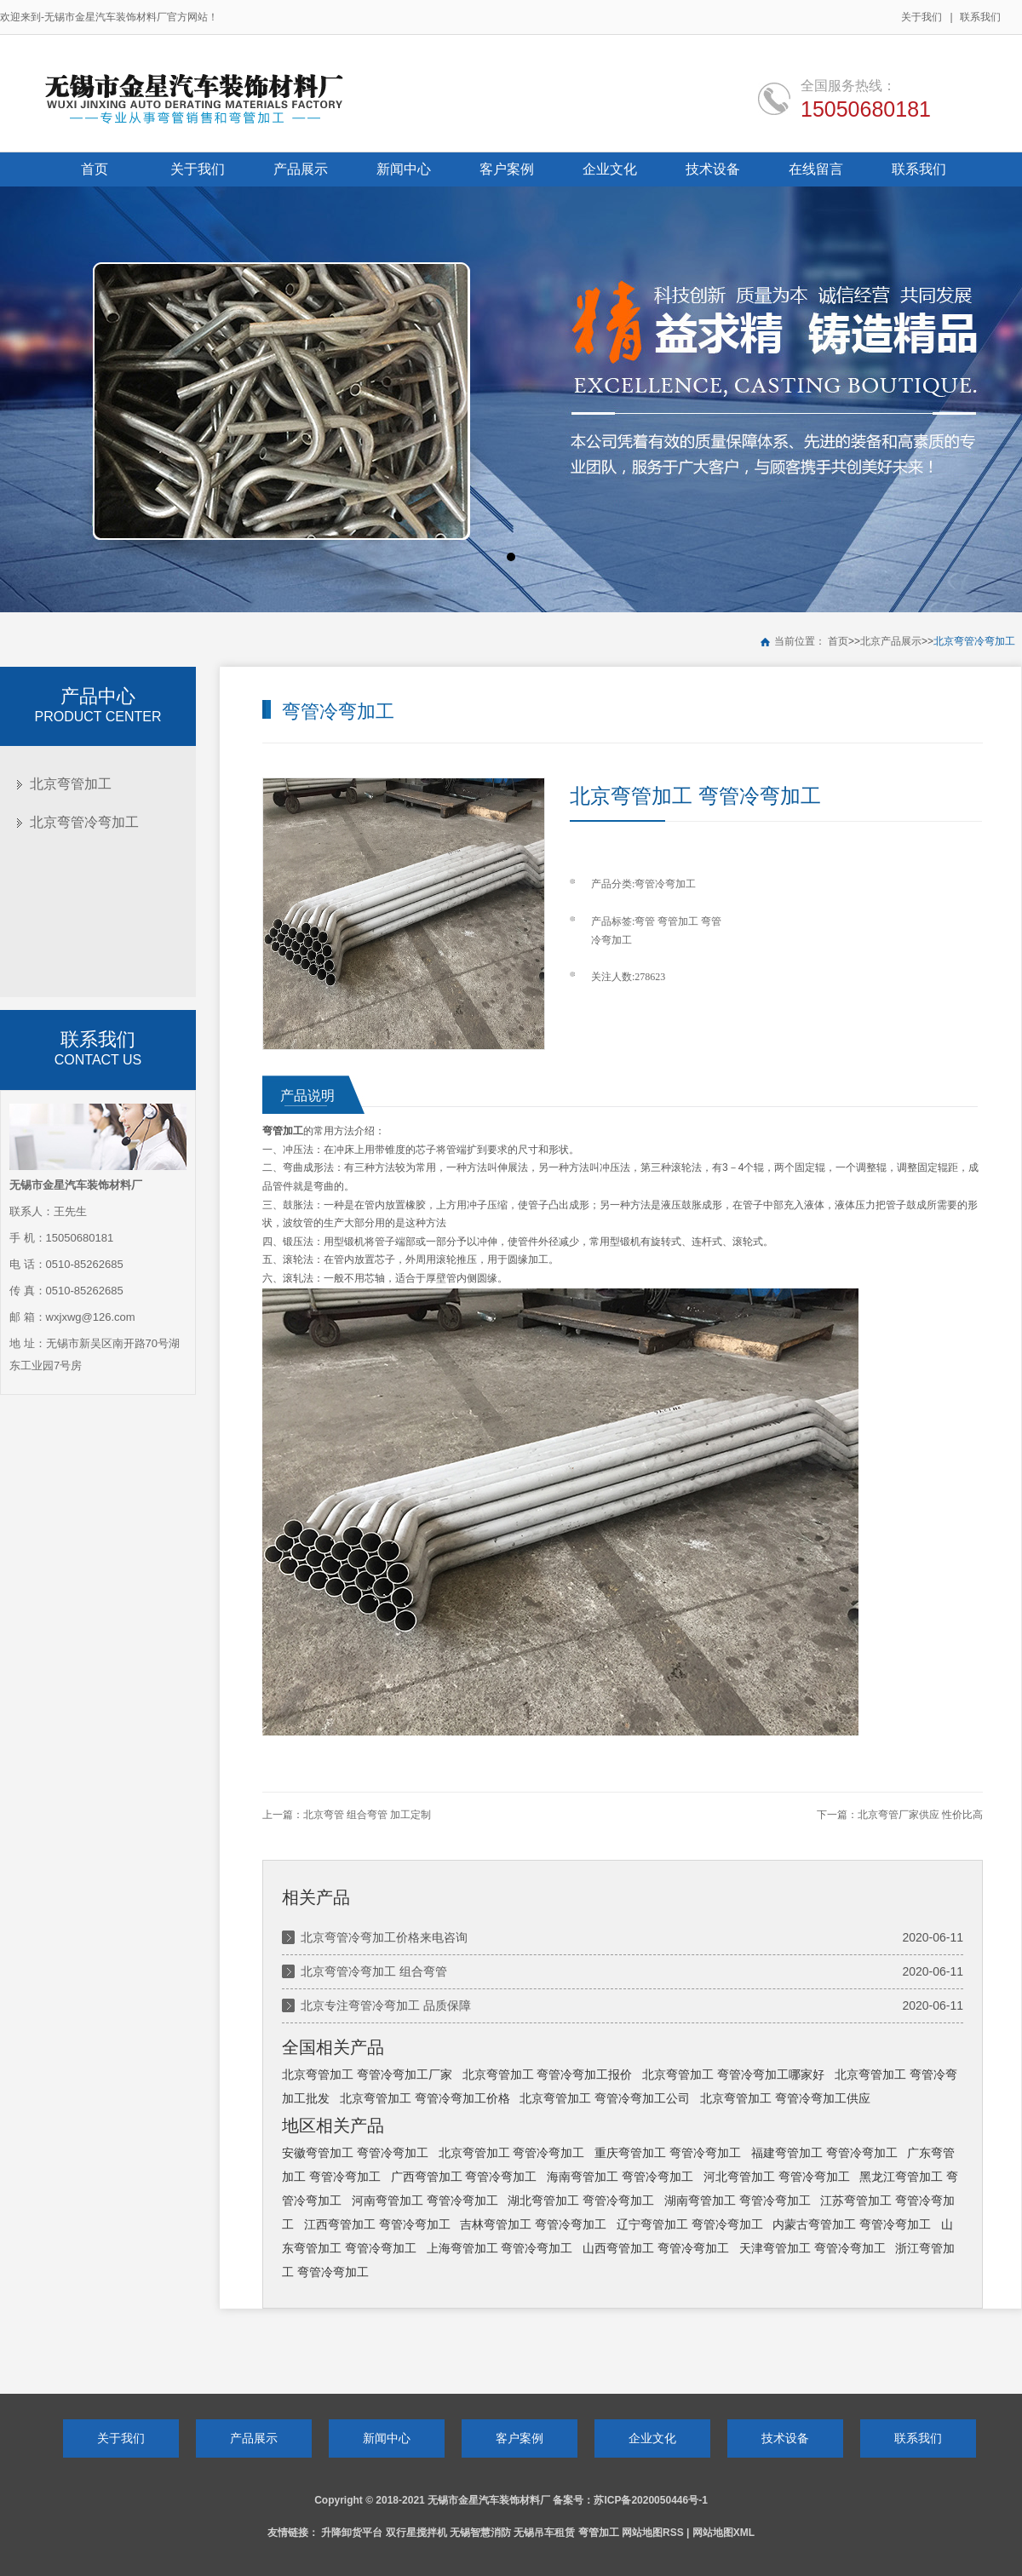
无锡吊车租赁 (544, 2533)
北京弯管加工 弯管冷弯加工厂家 (367, 2074)
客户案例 (519, 2438)
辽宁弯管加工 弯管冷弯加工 (690, 2224)
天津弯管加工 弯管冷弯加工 (812, 2248)
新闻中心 (387, 2438)
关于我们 (921, 17)
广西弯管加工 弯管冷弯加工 (464, 2176)
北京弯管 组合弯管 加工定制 (367, 1815)
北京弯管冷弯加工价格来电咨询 (384, 1937)
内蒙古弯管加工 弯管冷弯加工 (851, 2224)
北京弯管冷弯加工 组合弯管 (374, 1971)
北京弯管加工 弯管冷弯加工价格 (425, 2098)
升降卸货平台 (351, 2533)
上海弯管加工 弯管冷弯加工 (500, 2248)
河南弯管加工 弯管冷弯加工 (425, 2200)
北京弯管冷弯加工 (974, 641)
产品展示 (254, 2438)
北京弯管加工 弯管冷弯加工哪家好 (733, 2074)
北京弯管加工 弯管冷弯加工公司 (605, 2098)
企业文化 (652, 2438)
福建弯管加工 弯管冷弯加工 (824, 2153)
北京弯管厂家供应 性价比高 (920, 1815)
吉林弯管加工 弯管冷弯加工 (533, 2224)
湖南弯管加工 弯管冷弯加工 (737, 2200)
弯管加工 (677, 921)
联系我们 (980, 17)
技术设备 (785, 2438)
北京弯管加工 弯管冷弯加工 (512, 2153)
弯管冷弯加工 (665, 884)
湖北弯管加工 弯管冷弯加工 (581, 2200)
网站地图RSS (653, 2533)
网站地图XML (723, 2533)
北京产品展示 (891, 641)
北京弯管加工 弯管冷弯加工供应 (785, 2098)
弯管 (644, 921)
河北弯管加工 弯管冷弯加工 (776, 2176)
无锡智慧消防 (480, 2533)
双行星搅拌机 (416, 2533)
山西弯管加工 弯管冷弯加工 (656, 2248)
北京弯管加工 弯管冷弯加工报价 (547, 2074)
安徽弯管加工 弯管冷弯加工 (355, 2153)
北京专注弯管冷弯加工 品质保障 (386, 2005)
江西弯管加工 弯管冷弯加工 (377, 2224)
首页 (838, 641)
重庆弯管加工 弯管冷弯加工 (667, 2153)
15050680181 (866, 108)
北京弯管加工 (71, 784)
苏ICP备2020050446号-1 (650, 2500)
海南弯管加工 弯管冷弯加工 (620, 2176)
